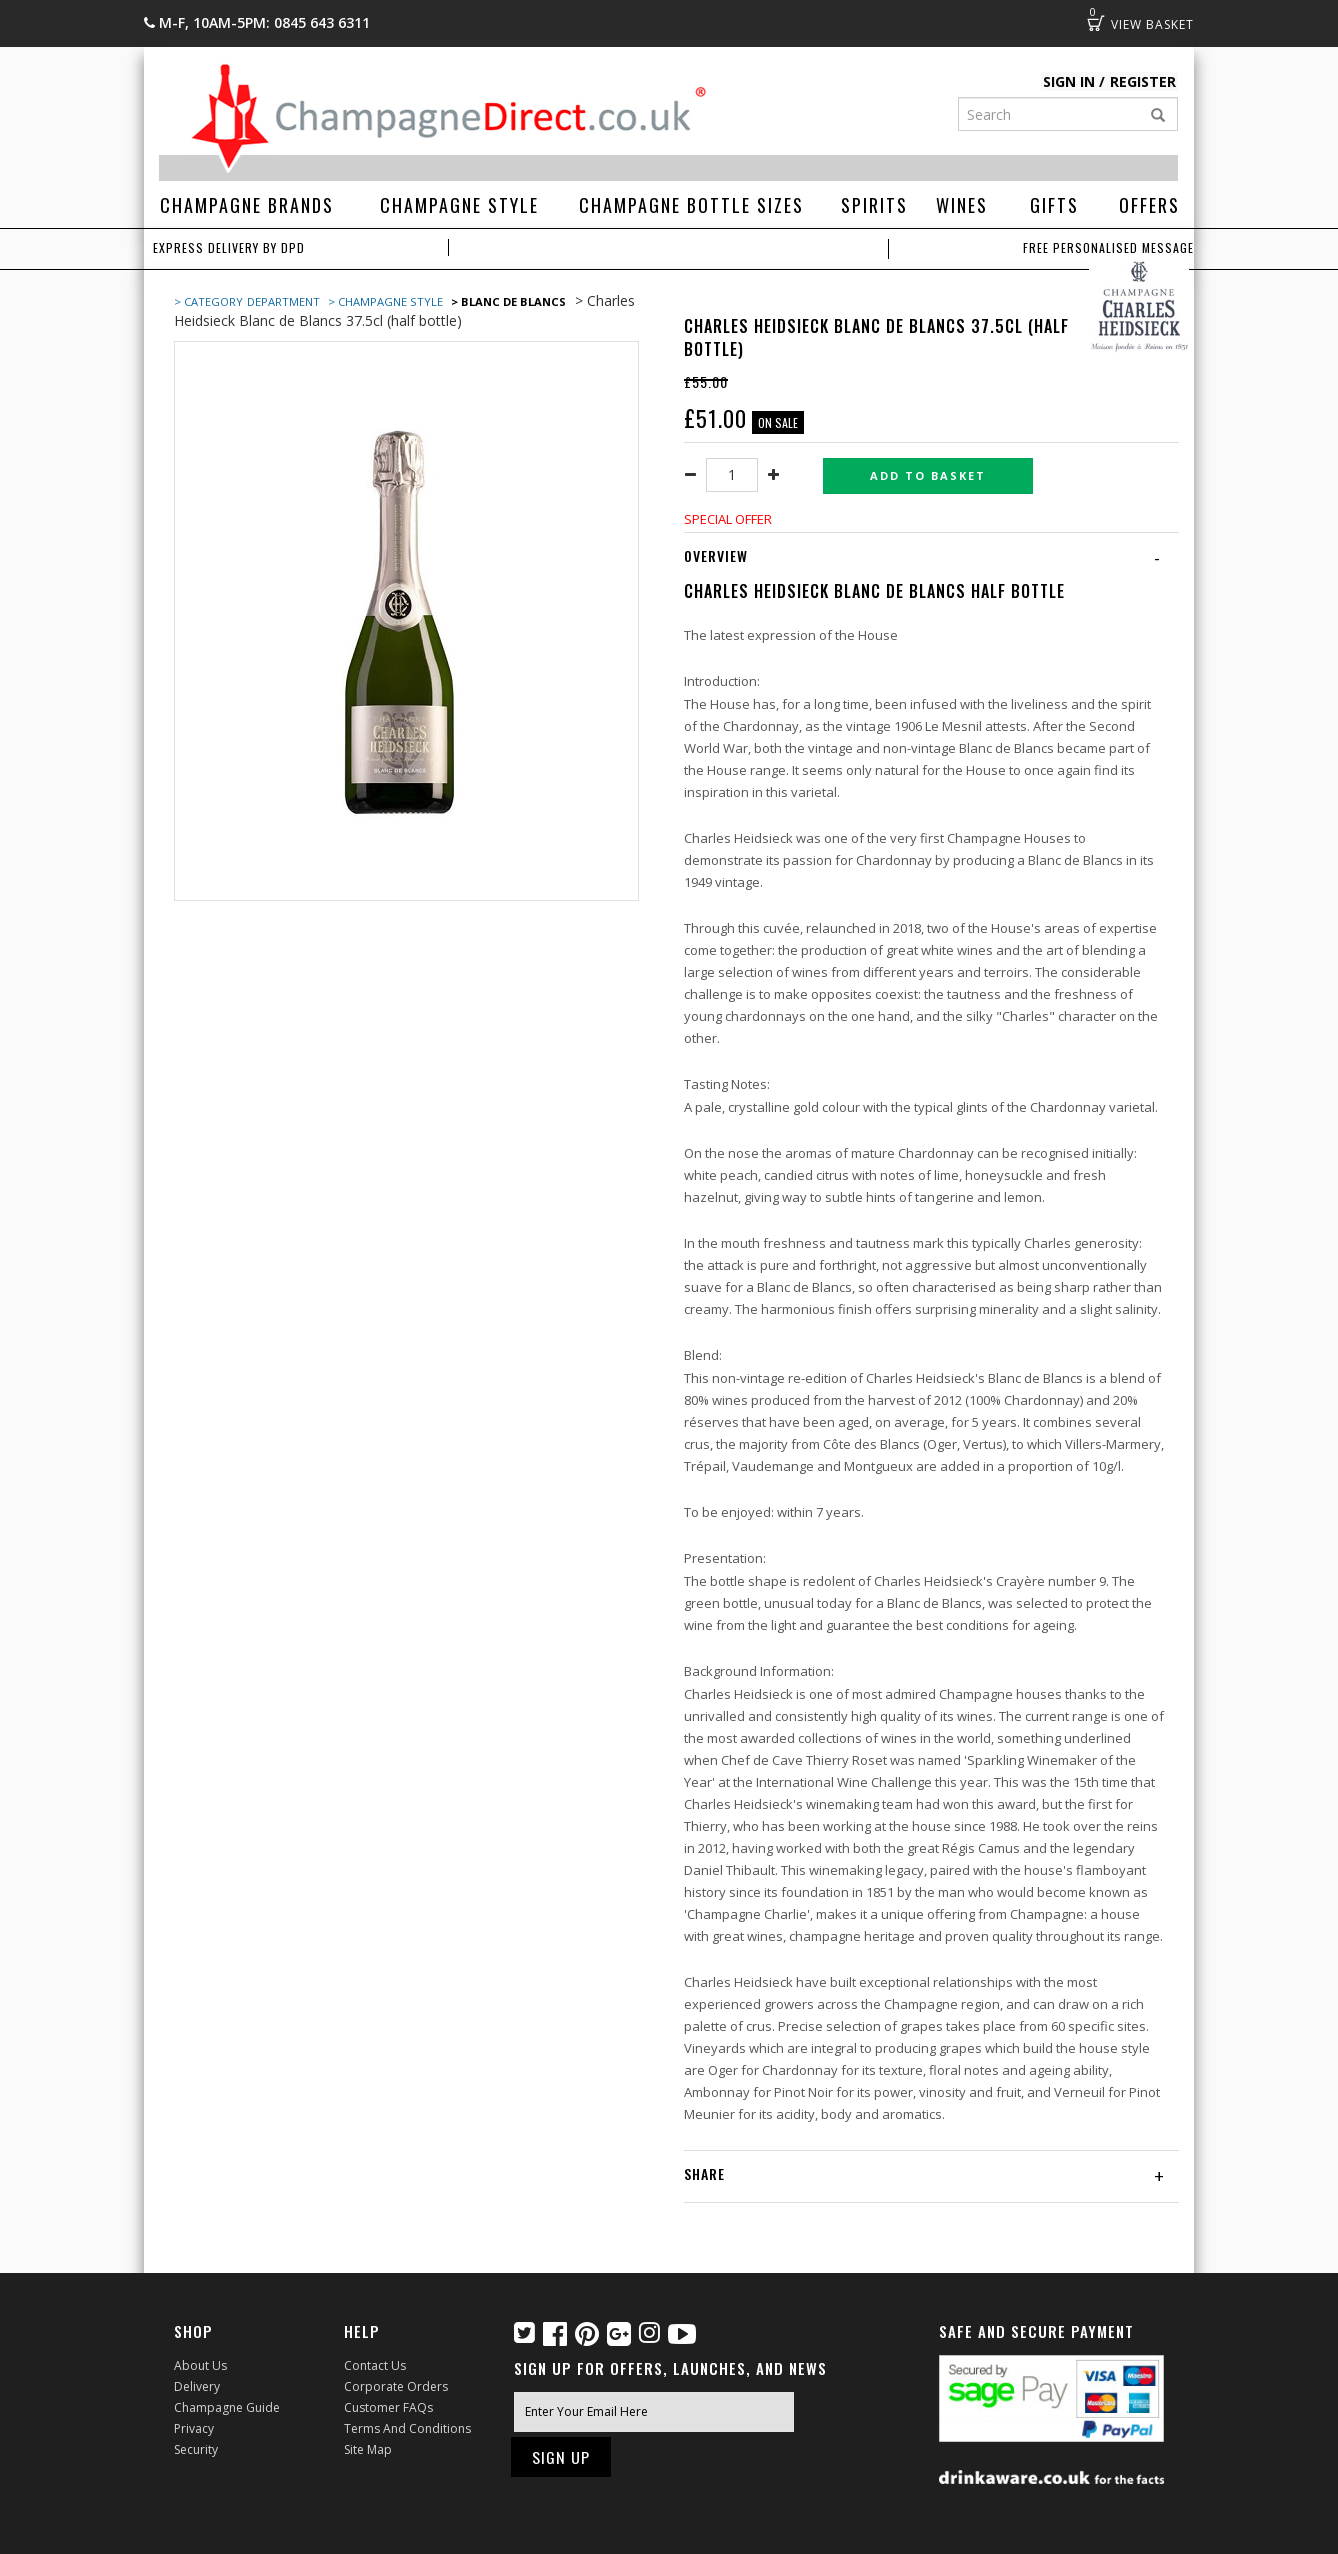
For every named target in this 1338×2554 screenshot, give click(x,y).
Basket (1096, 23)
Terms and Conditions (407, 2428)
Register (1143, 81)
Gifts (1054, 205)
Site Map (368, 2449)
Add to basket (928, 475)
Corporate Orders (396, 2386)
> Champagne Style (385, 301)
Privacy (194, 2428)
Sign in (1070, 81)
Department (285, 301)
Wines (962, 205)
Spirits (874, 205)
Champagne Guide (227, 2407)
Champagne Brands (247, 205)
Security (196, 2449)
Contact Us (375, 2365)
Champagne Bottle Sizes (691, 205)
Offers (1149, 205)
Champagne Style (459, 205)
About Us (200, 2365)
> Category (208, 301)
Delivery (197, 2386)
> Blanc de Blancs (508, 301)
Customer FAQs (388, 2407)
